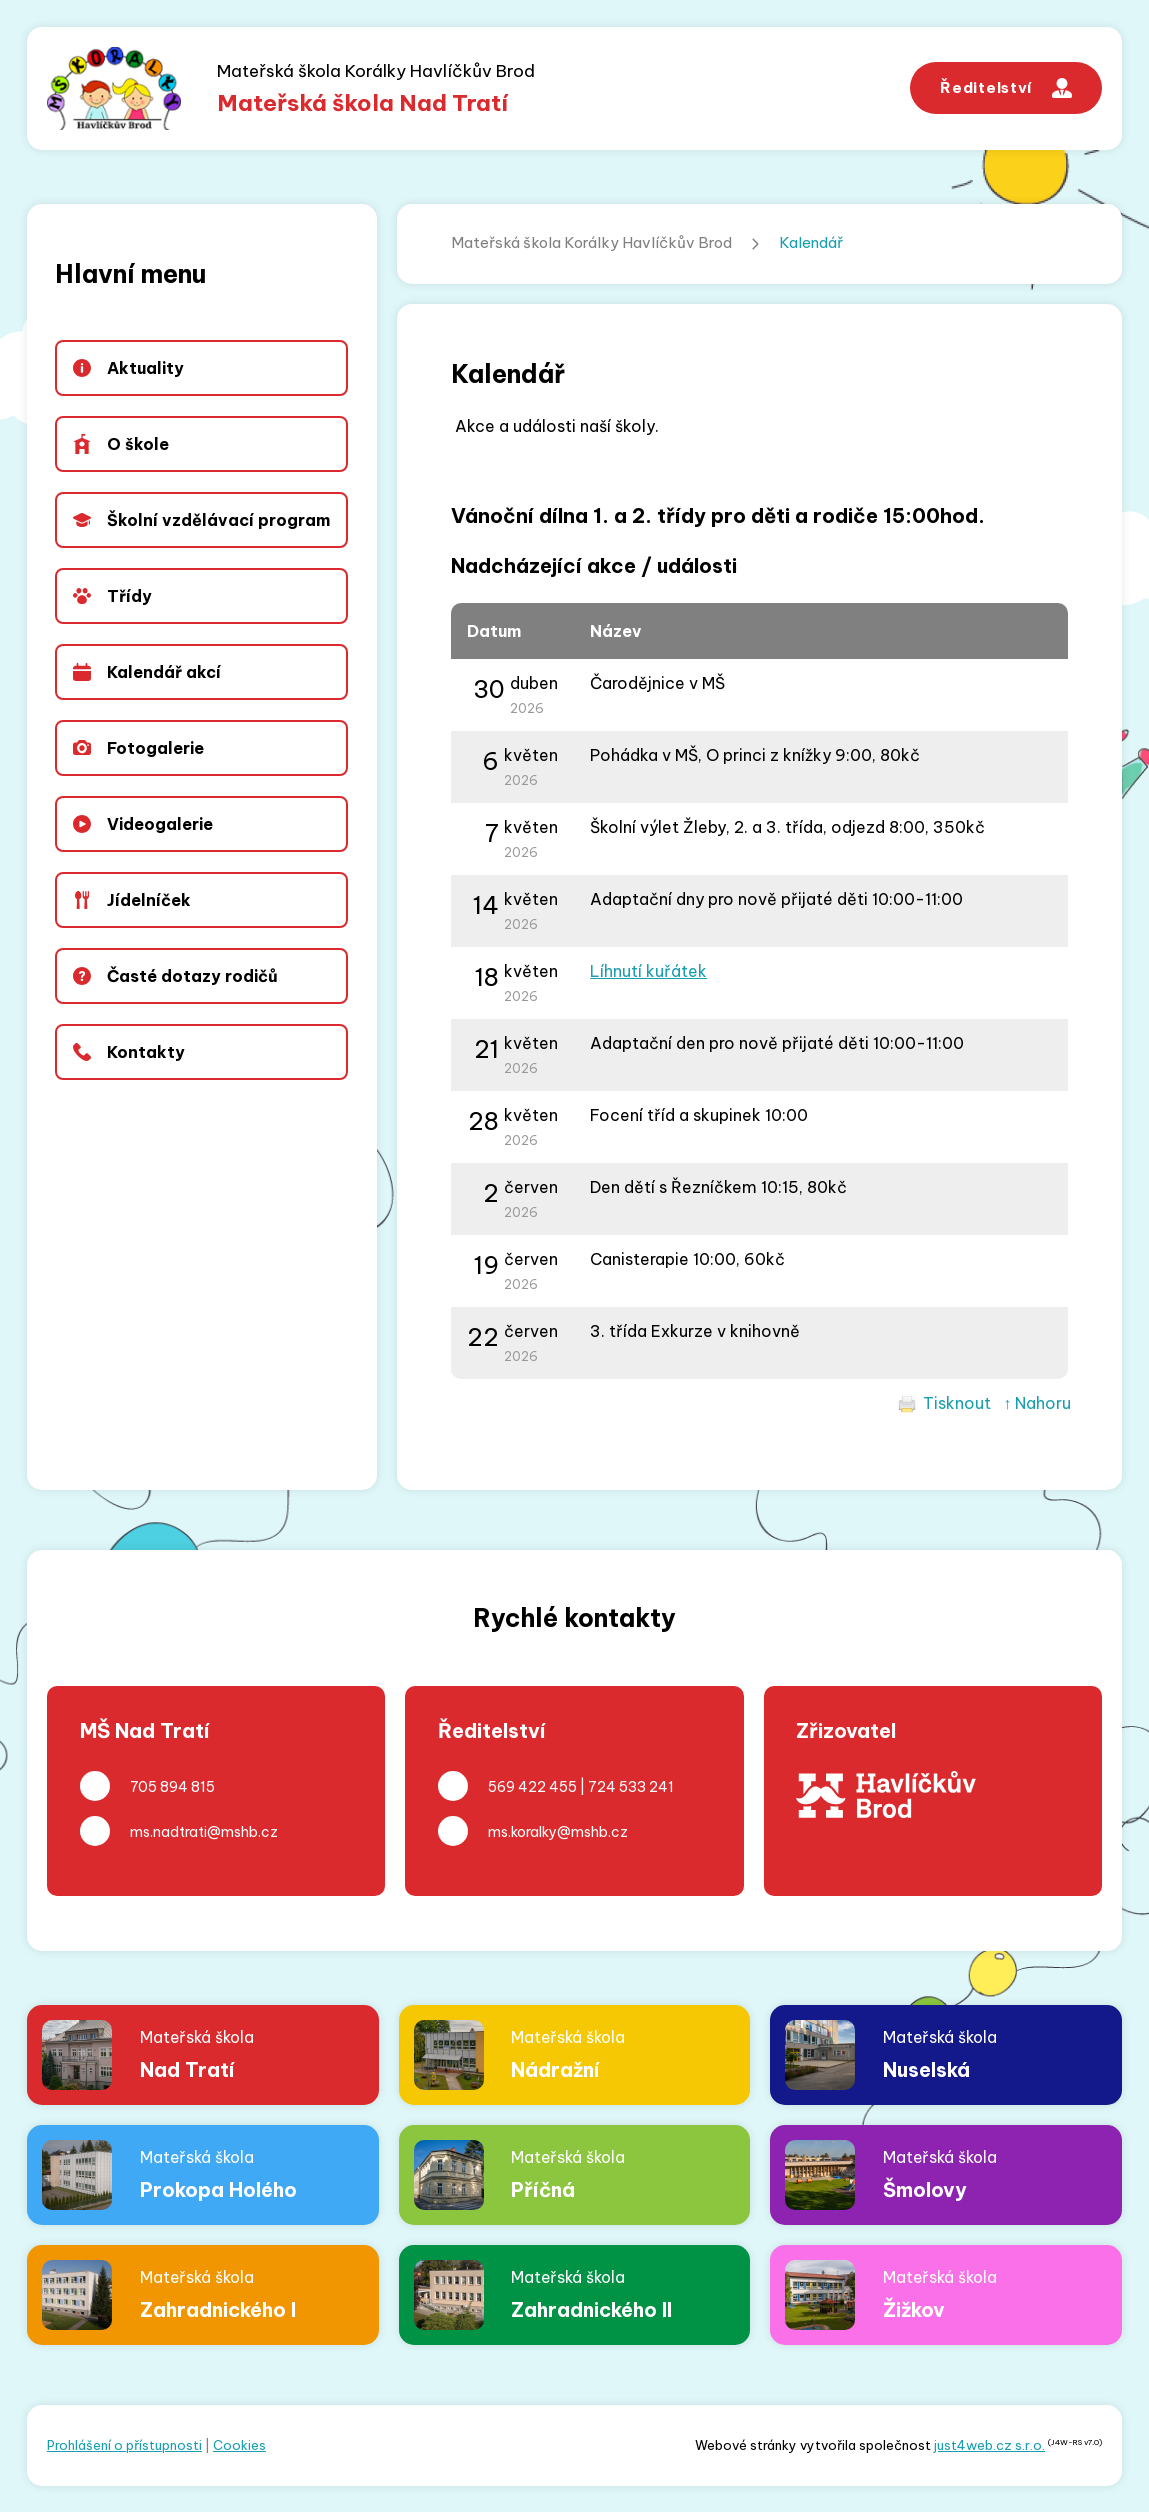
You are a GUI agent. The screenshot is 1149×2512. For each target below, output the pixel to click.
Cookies (239, 2445)
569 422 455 (532, 1787)
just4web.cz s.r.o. (989, 2445)
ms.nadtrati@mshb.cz (204, 1832)
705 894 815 (172, 1787)
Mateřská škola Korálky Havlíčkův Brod (591, 242)
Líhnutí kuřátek (648, 971)
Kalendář (811, 242)
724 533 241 (631, 1787)
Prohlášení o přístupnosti (124, 2445)
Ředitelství (1006, 88)
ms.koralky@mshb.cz (558, 1832)
